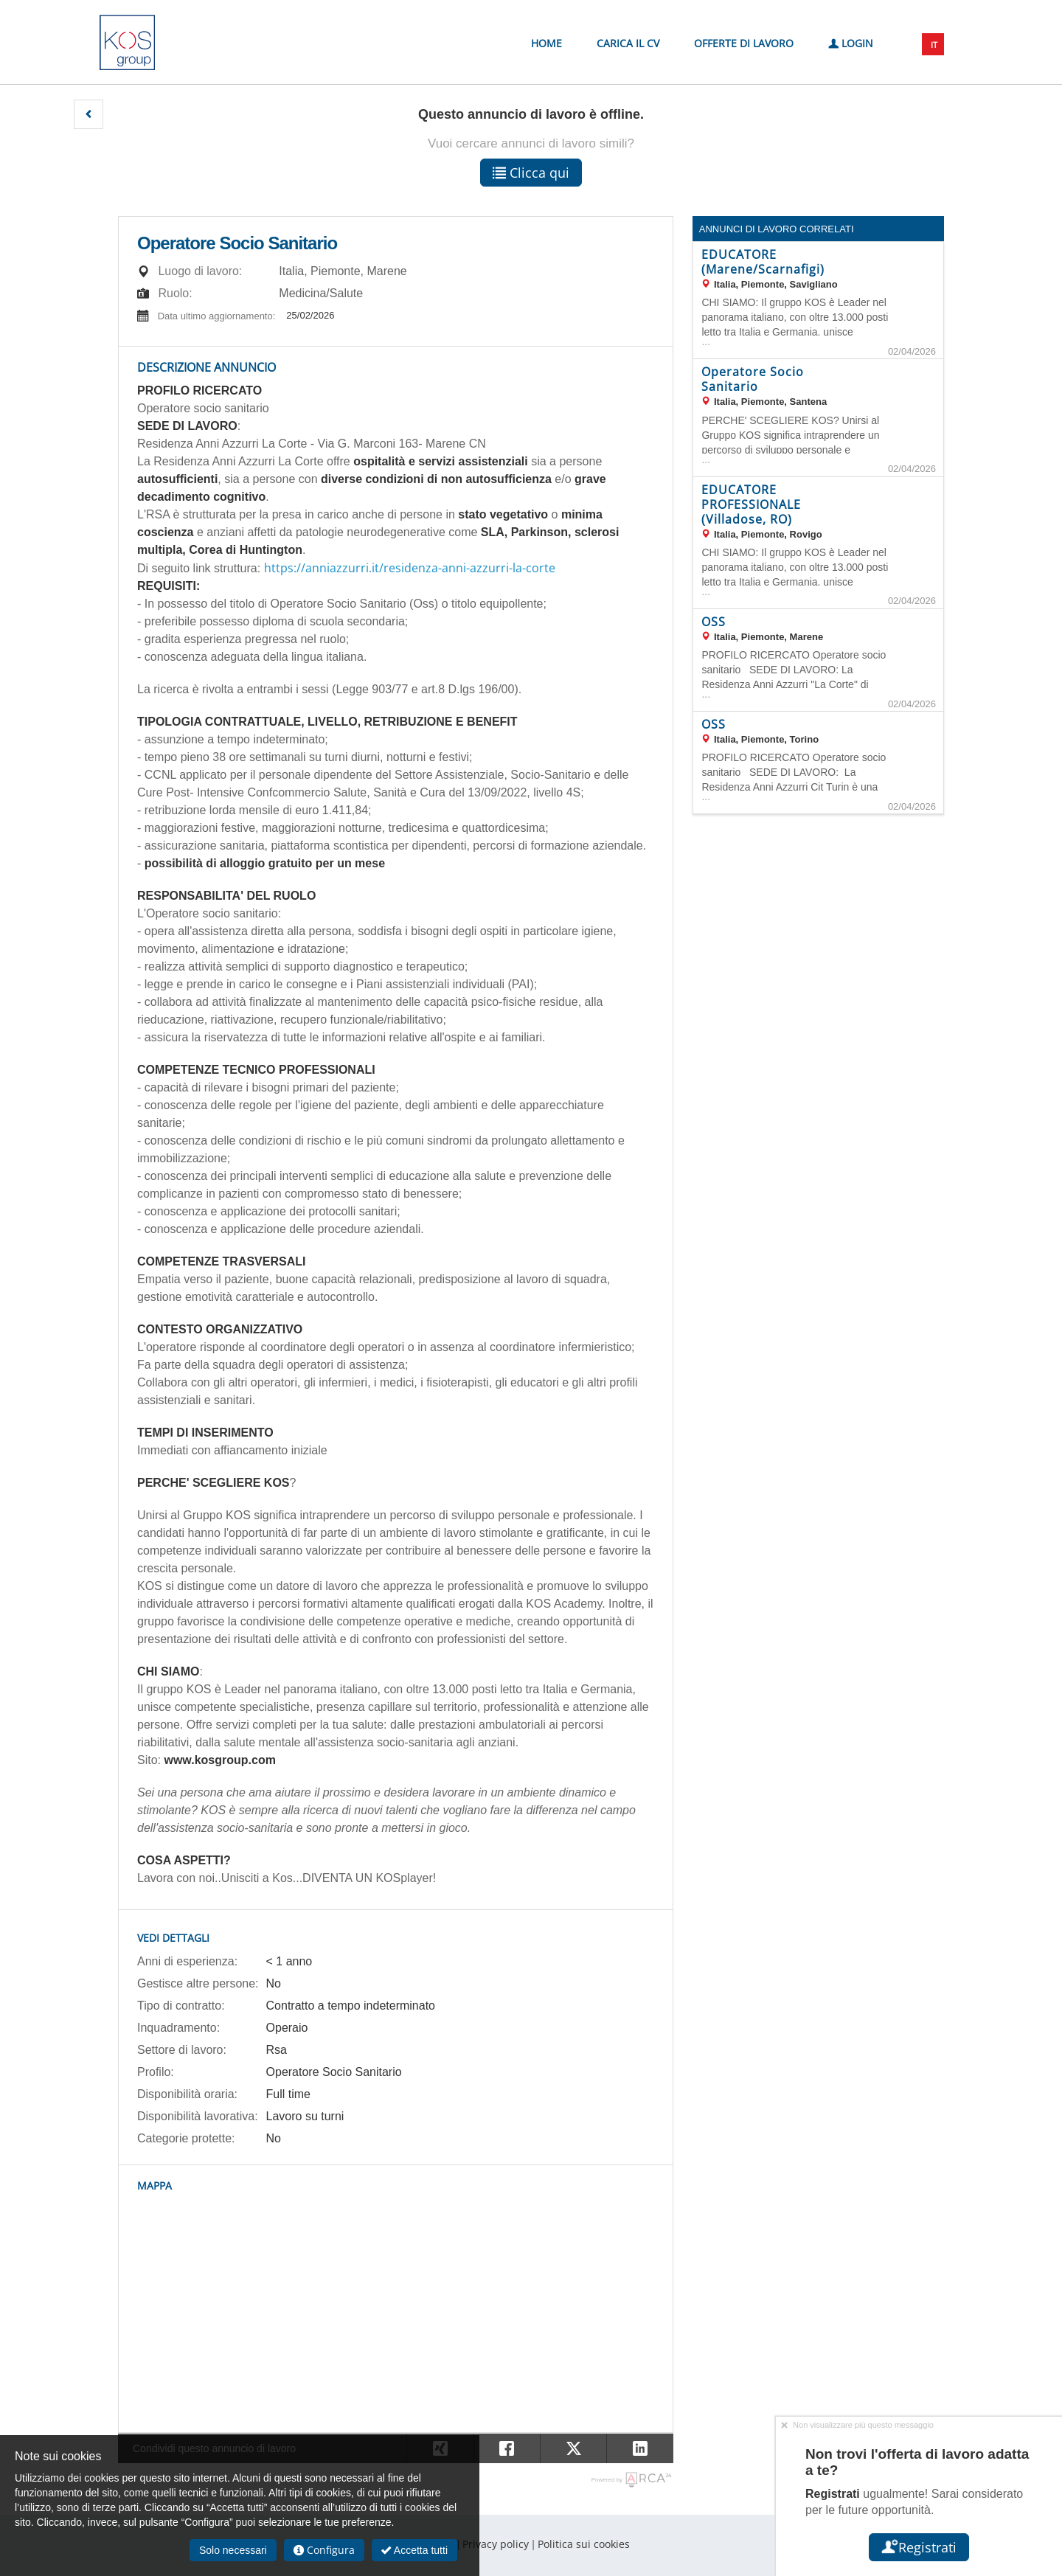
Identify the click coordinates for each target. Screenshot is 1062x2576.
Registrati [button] (919, 2547)
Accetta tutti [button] (414, 2550)
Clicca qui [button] (531, 172)
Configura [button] (324, 2550)
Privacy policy (495, 2544)
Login (850, 42)
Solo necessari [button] (233, 2550)
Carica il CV (628, 43)
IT (934, 44)
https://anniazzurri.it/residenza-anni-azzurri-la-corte (409, 568)
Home (546, 43)
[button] (88, 114)
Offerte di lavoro (744, 43)
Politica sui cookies (584, 2544)
